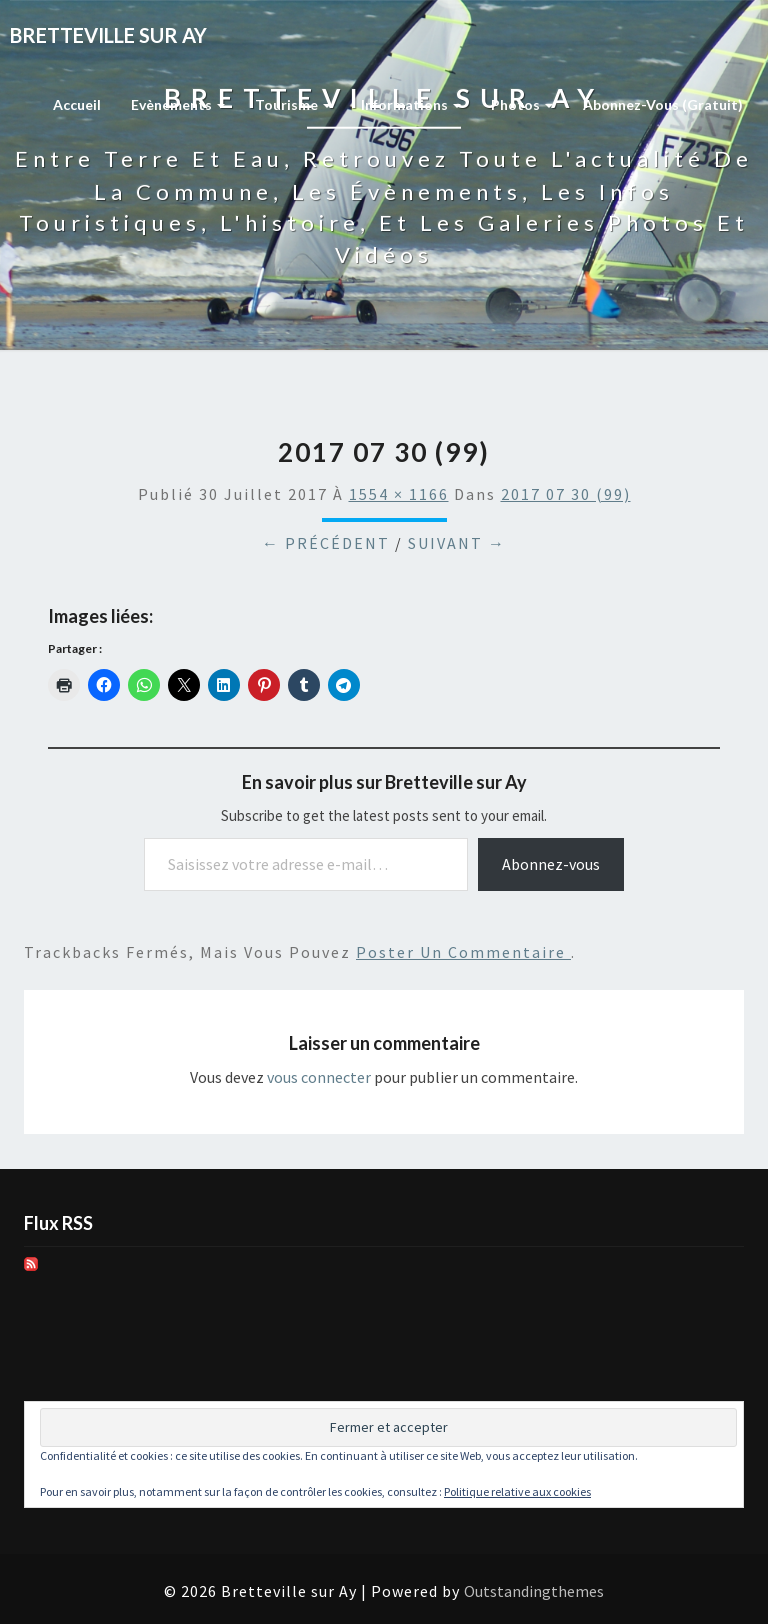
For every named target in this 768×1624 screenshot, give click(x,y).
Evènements (178, 104)
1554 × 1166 (399, 494)
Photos (522, 104)
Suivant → (457, 543)
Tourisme (293, 104)
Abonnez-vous (551, 864)
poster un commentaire (463, 952)
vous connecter (319, 1077)
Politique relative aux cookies (517, 1491)
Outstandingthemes (534, 1591)
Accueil (77, 104)
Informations (411, 104)
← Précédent (326, 543)
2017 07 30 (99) (566, 494)
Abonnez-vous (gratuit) (663, 104)
